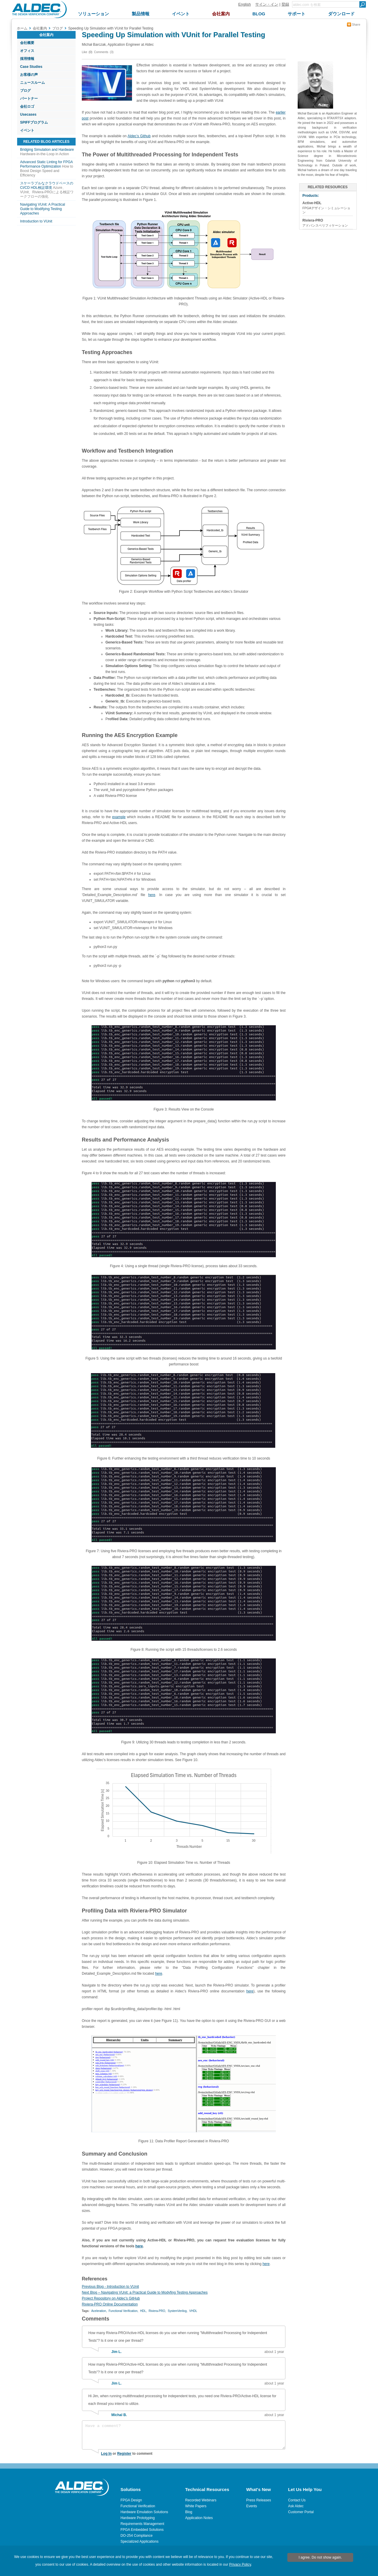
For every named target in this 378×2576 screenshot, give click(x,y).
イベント (27, 130)
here (151, 895)
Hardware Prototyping (137, 2518)
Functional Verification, (124, 2311)
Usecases (28, 114)
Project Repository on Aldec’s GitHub (111, 2298)
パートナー (29, 98)
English (244, 4)
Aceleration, (99, 2311)
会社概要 (27, 43)
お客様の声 (29, 75)
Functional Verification (137, 2506)
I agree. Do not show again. (320, 2557)
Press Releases (258, 2500)
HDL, (143, 2311)
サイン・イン (266, 4)
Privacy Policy (240, 2564)
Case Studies (31, 67)
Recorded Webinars (200, 2500)
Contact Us (296, 2500)
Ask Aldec (296, 2506)
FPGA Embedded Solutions (142, 2530)
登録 (285, 4)
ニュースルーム (32, 83)
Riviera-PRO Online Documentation (110, 2304)
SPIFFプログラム (34, 122)
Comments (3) (103, 52)
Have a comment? (184, 2435)
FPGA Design (131, 2500)
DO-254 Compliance (136, 2536)
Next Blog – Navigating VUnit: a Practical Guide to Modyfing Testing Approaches (145, 2292)
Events (251, 2506)
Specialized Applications (139, 2541)
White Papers (195, 2506)
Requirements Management (142, 2524)
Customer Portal (301, 2512)
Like (84, 52)
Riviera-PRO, (157, 2311)
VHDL (193, 2311)
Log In (106, 2453)
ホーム (22, 28)
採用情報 (27, 59)
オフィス (27, 51)
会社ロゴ (27, 106)
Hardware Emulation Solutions (144, 2512)
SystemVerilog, (178, 2311)
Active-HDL (312, 203)
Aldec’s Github (139, 136)
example (119, 817)
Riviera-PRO (312, 220)
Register (124, 2453)
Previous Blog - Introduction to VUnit (110, 2286)
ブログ (25, 91)
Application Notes (199, 2518)
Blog (188, 2512)
